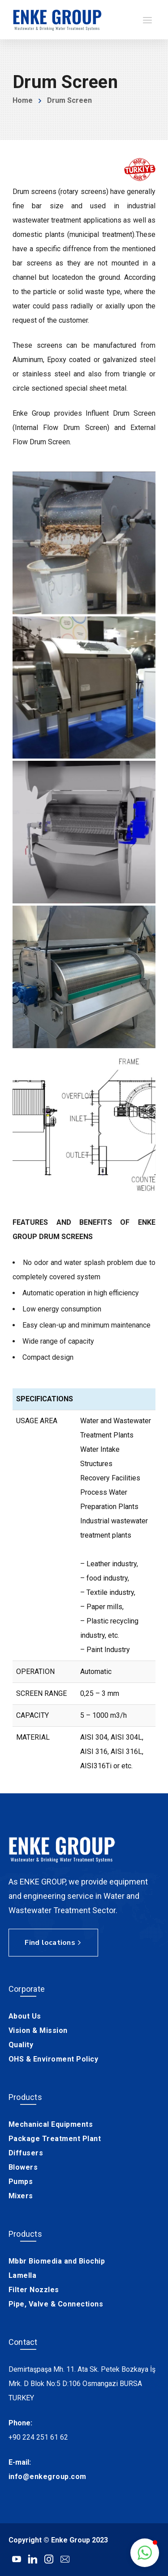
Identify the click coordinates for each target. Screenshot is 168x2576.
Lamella (23, 2275)
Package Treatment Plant (55, 2138)
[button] (144, 2552)
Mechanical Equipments (51, 2124)
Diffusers (26, 2153)
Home (23, 100)
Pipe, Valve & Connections (56, 2304)
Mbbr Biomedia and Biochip (57, 2261)
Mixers (21, 2196)
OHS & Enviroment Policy (54, 2059)
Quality (21, 2045)
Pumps (21, 2181)
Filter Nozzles (34, 2289)
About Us (25, 2016)
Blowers (23, 2167)
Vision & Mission (38, 2030)
